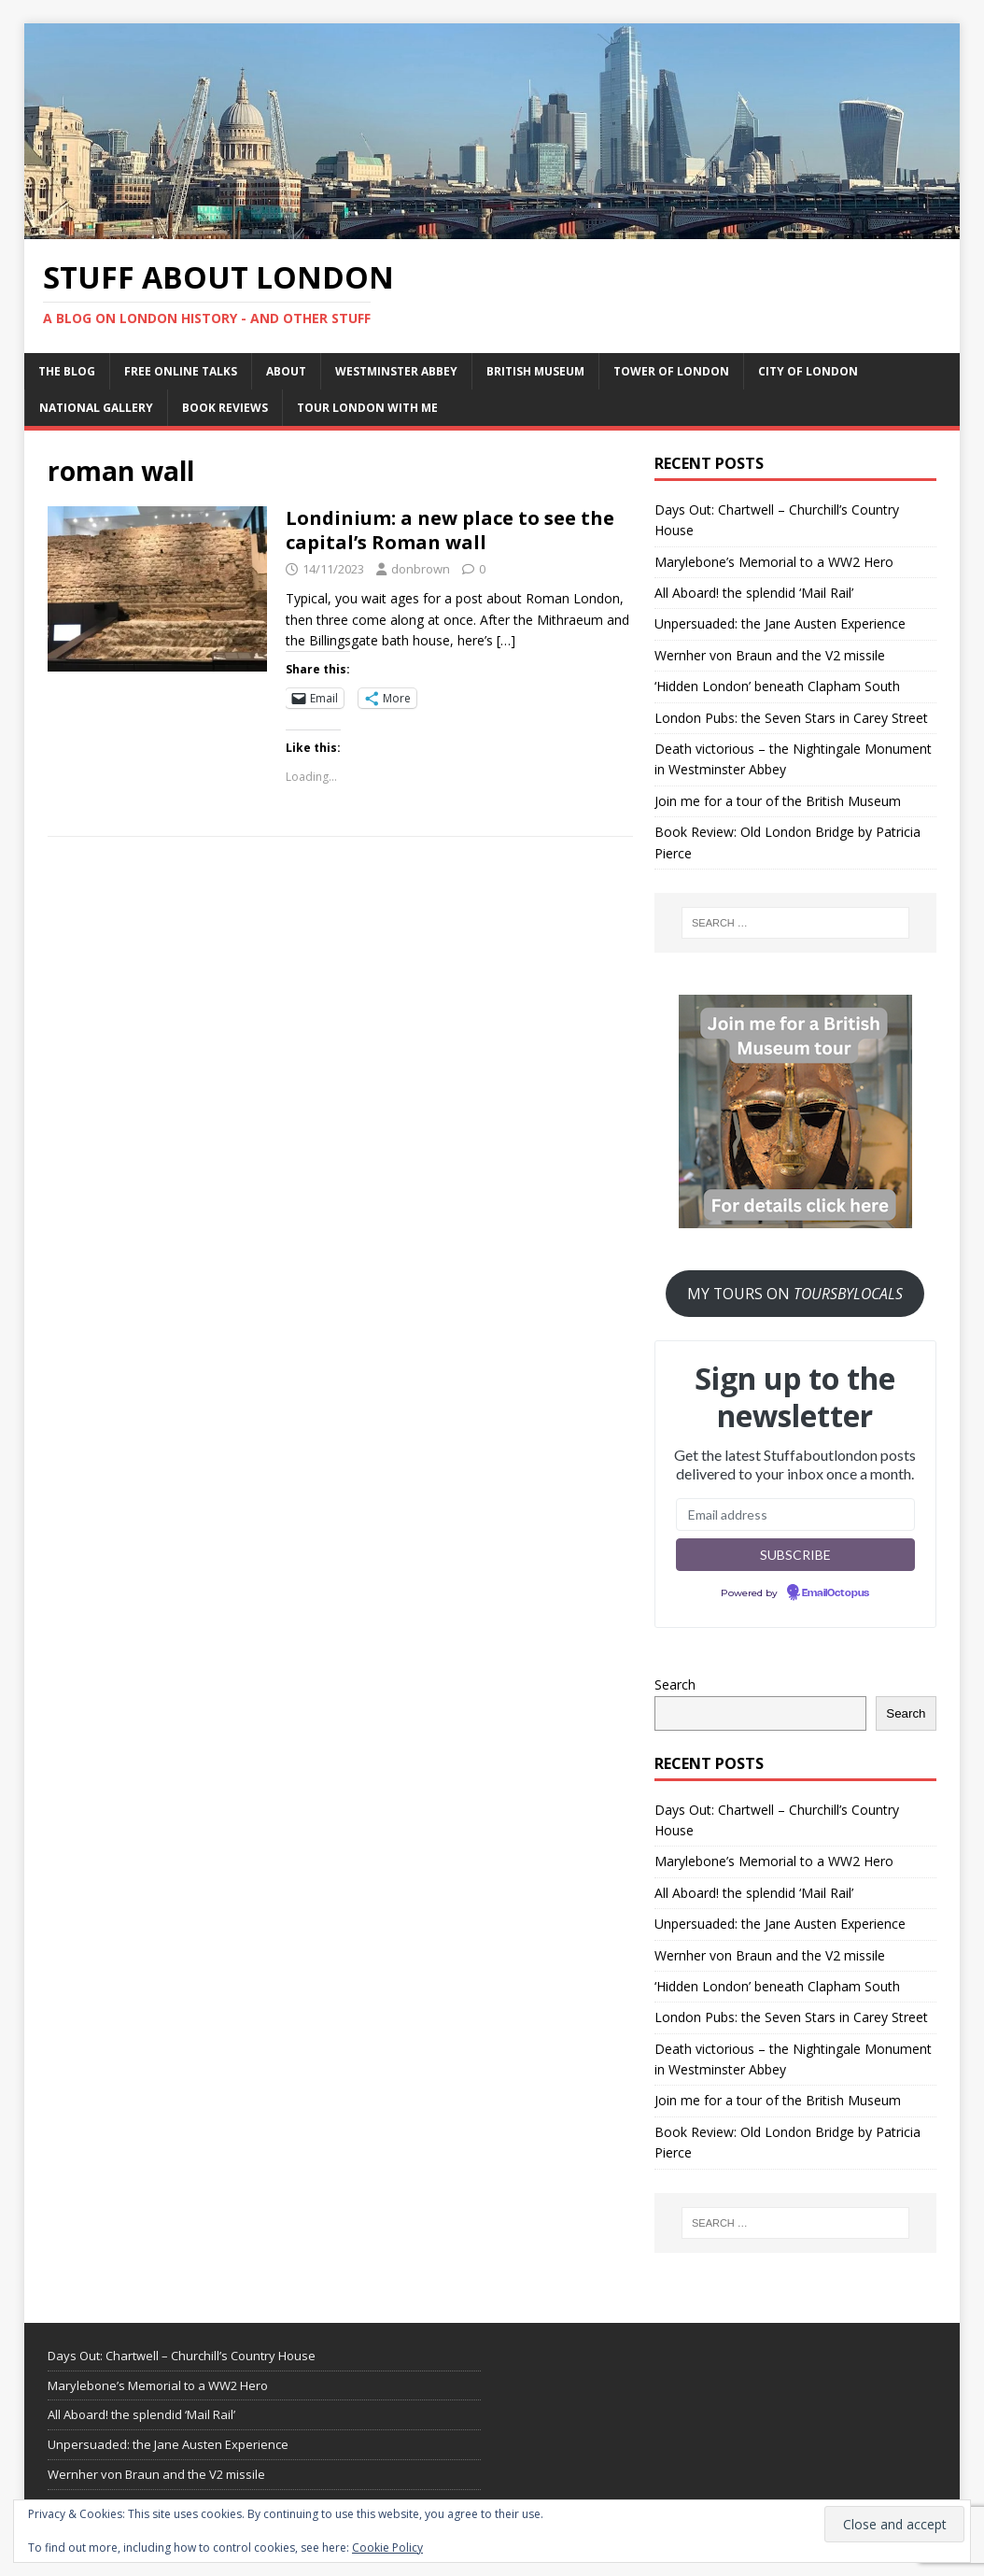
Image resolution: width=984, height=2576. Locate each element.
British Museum (535, 371)
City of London (808, 371)
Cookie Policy (387, 2547)
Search (675, 1684)
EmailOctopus (835, 1593)
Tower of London (671, 371)
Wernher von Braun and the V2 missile (769, 655)
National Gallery (96, 408)
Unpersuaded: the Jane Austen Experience (780, 623)
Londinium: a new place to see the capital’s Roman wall (450, 530)
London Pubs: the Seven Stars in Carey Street (791, 718)
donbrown (420, 568)
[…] (506, 640)
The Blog (66, 371)
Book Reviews (225, 408)
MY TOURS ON (795, 1293)
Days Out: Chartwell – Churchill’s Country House (182, 2355)
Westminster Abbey (396, 371)
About (286, 371)
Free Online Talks (180, 371)
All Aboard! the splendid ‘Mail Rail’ (753, 593)
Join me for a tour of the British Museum (777, 801)
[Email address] (795, 1514)
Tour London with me (367, 408)
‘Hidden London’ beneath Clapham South (777, 686)
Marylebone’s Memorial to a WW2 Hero (773, 562)
